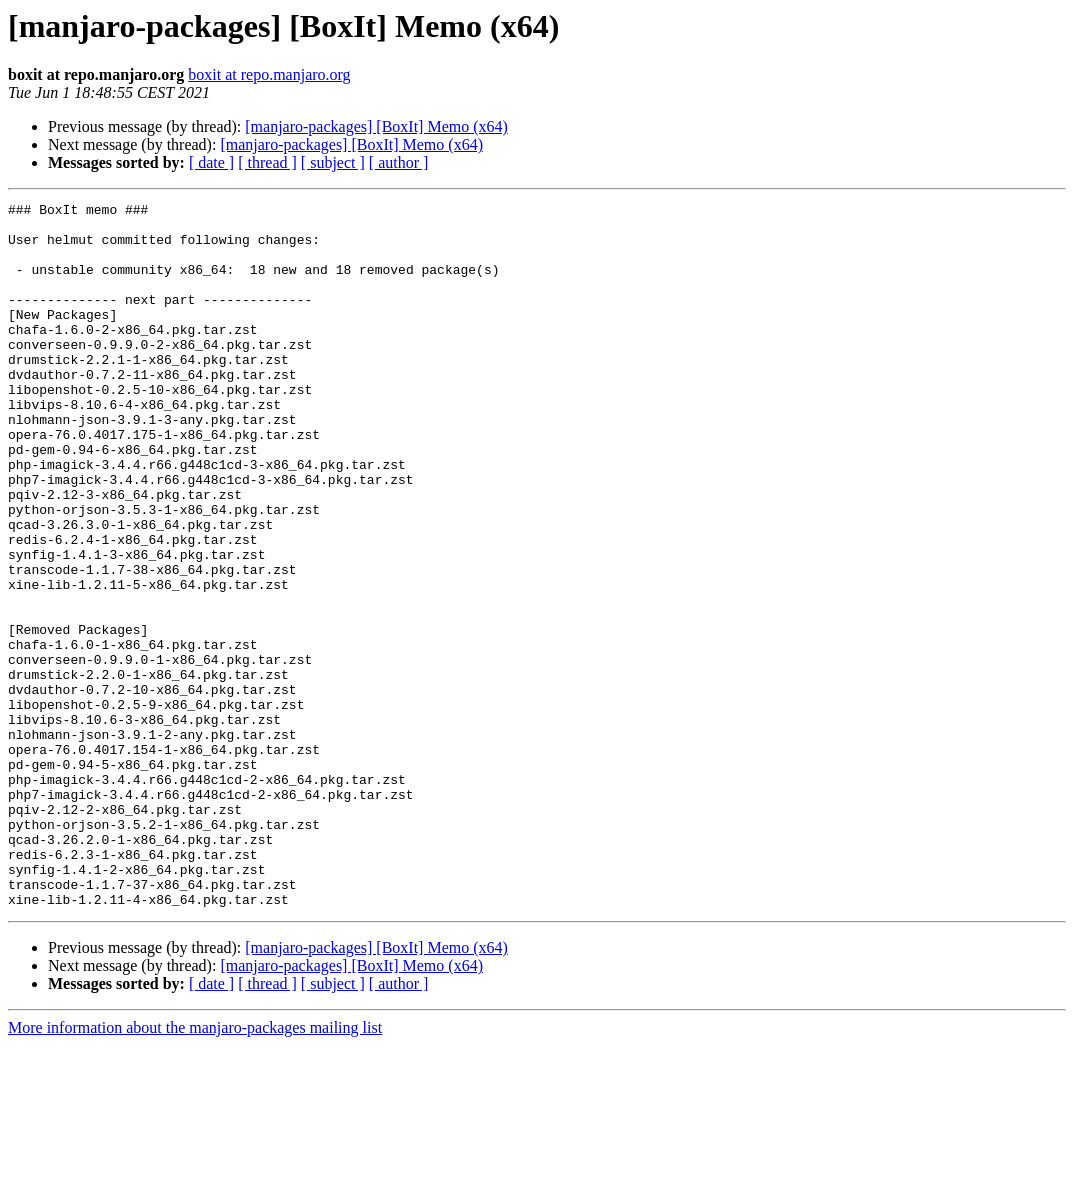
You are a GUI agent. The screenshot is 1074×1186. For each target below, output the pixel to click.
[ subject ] (333, 162)
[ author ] (399, 162)
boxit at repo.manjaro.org (269, 74)
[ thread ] (267, 162)
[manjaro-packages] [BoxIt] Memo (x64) (376, 126)
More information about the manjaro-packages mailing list (195, 1168)
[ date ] (211, 162)
